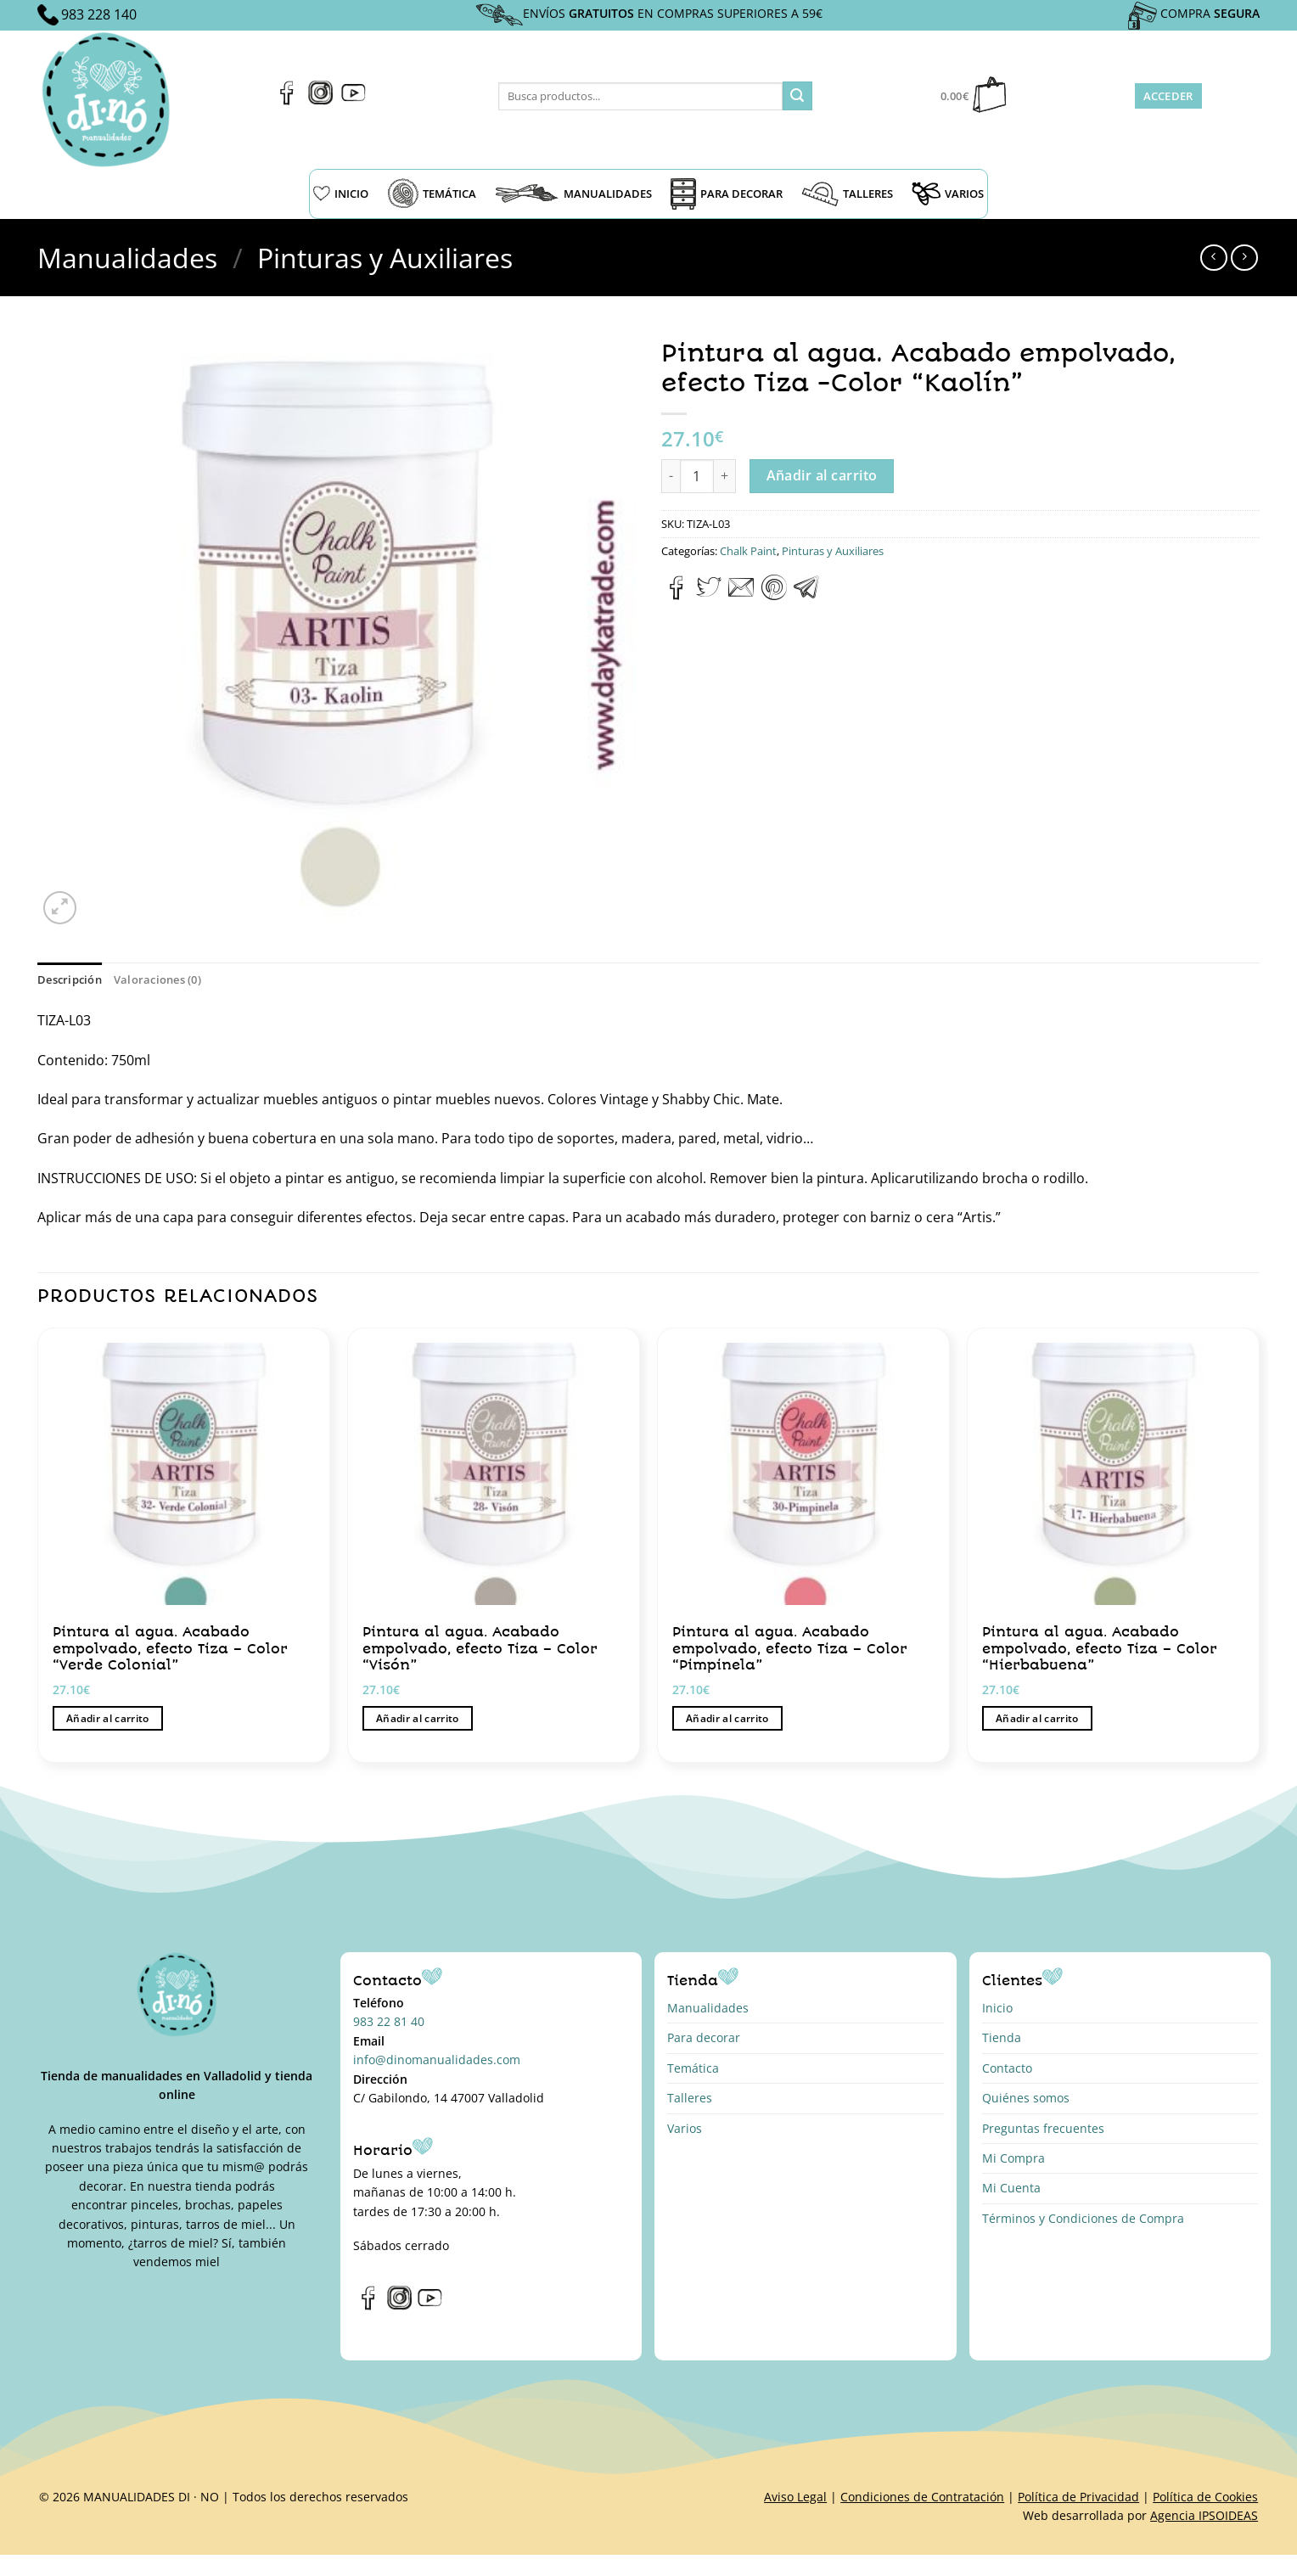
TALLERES (847, 194)
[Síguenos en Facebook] (287, 100)
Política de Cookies (1205, 2497)
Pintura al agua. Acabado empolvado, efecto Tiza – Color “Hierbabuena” (1099, 1648)
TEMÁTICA (431, 193)
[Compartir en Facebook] (677, 595)
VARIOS (948, 193)
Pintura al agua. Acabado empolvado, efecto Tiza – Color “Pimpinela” (789, 1648)
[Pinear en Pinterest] (774, 595)
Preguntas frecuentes (1043, 2128)
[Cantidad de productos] (697, 476)
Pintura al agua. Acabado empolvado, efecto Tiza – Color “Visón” (480, 1648)
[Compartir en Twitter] (708, 595)
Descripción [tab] (69, 979)
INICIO (340, 193)
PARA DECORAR (727, 194)
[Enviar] (797, 95)
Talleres (689, 2098)
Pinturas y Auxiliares (385, 257)
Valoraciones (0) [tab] (157, 979)
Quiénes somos (1026, 2098)
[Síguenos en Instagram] (320, 100)
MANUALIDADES (573, 193)
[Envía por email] (741, 595)
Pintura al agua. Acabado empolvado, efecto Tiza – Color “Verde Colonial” (170, 1648)
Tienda (1001, 2037)
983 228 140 (99, 14)
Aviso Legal (795, 2497)
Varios (684, 2128)
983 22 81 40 (388, 2021)
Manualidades (127, 257)
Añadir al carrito (822, 475)
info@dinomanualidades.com (436, 2059)
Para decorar (703, 2037)
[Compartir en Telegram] (806, 595)
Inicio (997, 2008)
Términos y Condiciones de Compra (1083, 2218)
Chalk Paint (748, 550)
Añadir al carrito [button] (107, 1718)
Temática (693, 2068)
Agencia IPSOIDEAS (1204, 2515)
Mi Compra (1013, 2158)
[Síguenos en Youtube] (353, 100)
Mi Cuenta (1011, 2188)
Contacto (1007, 2068)
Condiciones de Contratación (922, 2497)
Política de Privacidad (1078, 2497)
